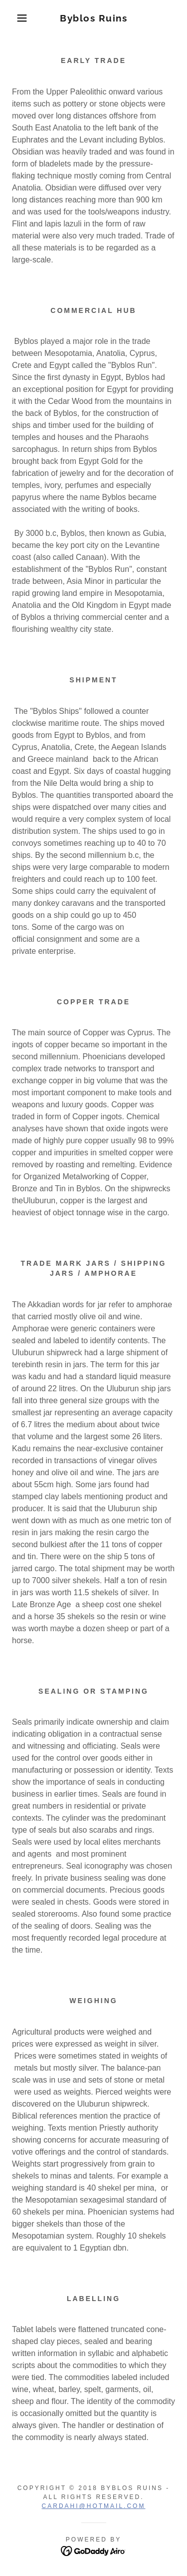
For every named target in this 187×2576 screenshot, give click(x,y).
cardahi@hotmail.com (94, 2506)
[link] (93, 18)
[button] (14, 18)
